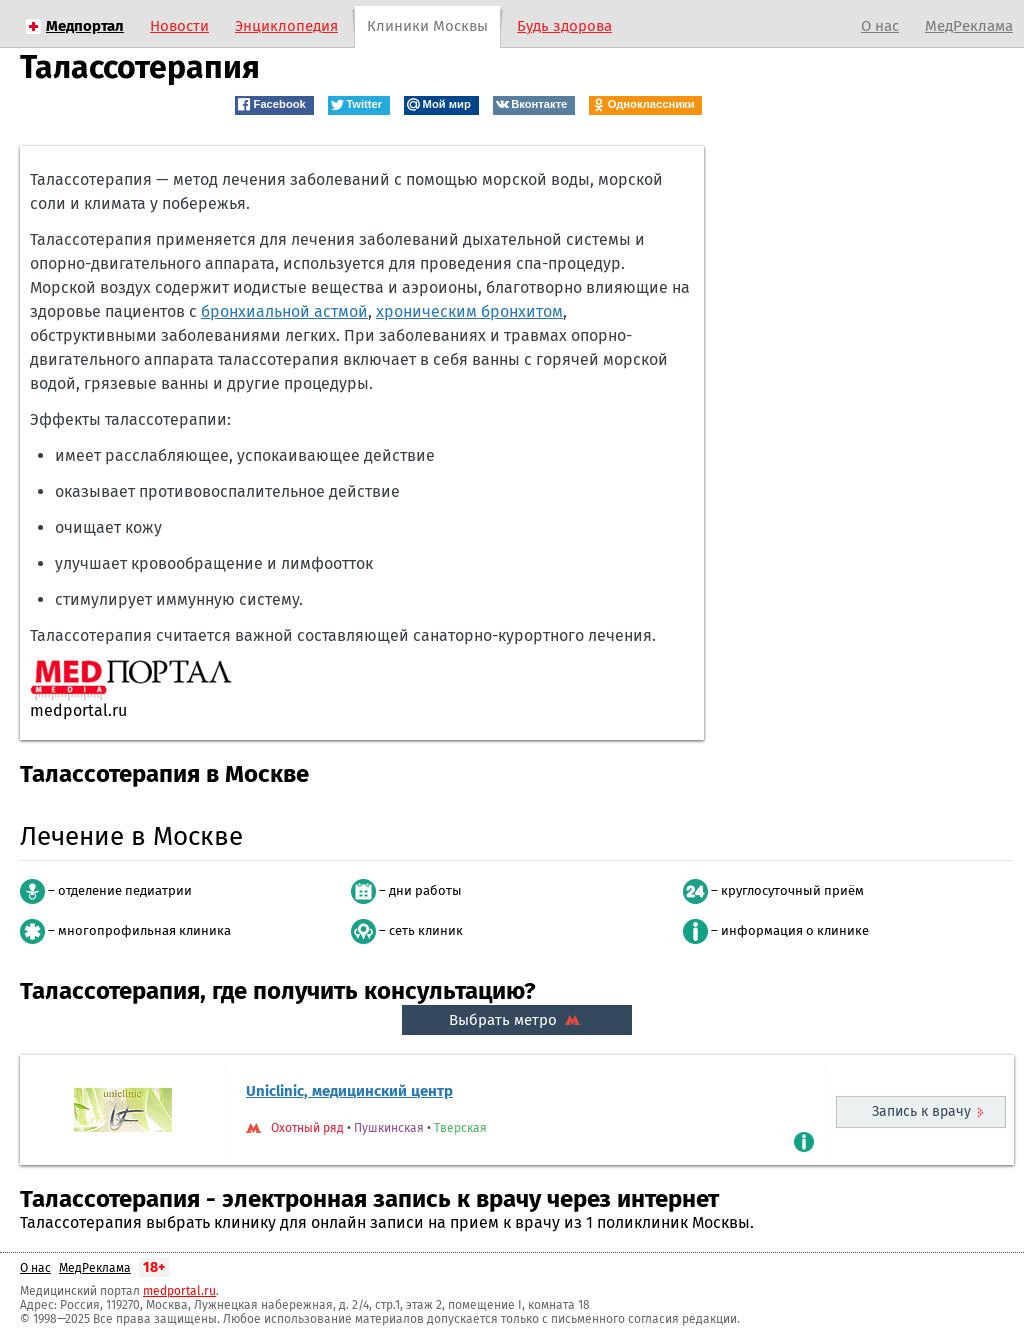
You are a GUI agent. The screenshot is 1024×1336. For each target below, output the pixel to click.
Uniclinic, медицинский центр (349, 1091)
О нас (880, 26)
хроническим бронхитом (469, 311)
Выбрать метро (517, 1020)
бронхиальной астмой (284, 311)
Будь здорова (564, 26)
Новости (179, 26)
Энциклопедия (286, 26)
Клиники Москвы (427, 26)
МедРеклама (969, 26)
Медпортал (85, 26)
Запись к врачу (921, 1111)
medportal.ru (179, 1291)
